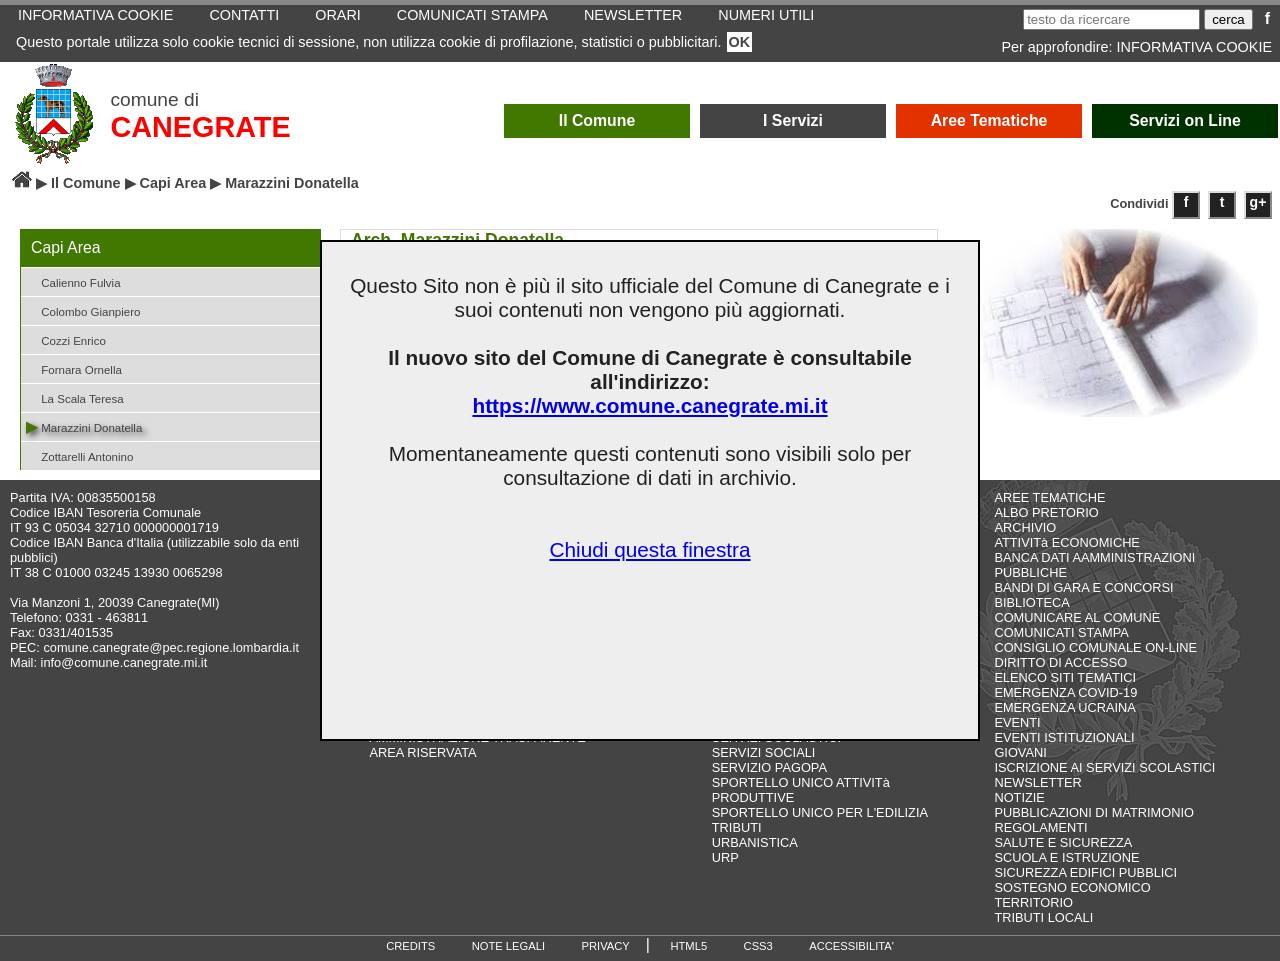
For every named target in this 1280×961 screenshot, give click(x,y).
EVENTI (1017, 722)
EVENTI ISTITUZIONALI (1064, 737)
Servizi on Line (1185, 120)
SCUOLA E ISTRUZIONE (1066, 857)
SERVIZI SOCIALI (764, 752)
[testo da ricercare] (1111, 19)
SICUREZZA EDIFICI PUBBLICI (1085, 872)
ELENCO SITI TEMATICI (1065, 677)
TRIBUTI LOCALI (1043, 917)
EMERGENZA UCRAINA (1065, 707)
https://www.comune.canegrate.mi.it (649, 405)
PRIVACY (606, 946)
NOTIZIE (1019, 797)
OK (740, 42)
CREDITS (410, 946)
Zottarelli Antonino (79, 455)
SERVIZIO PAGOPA (769, 767)
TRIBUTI (737, 827)
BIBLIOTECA (1031, 602)
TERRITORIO (1033, 902)
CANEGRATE (200, 127)
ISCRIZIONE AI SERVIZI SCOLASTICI (1104, 767)
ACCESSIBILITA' (851, 946)
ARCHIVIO (1025, 527)
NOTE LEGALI (508, 946)
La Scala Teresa (75, 397)
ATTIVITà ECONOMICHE (1067, 542)
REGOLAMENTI (1040, 827)
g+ (1258, 202)
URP (725, 857)
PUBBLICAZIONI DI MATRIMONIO (1094, 812)
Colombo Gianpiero (83, 310)
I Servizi (793, 120)
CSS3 (758, 946)
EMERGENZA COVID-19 (1065, 692)
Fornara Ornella (74, 368)
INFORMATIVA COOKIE (1194, 47)
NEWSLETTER (1037, 782)
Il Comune (597, 120)
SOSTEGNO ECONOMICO (1072, 887)
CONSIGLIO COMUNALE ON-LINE (1095, 647)
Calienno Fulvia (73, 281)
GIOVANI (1020, 752)
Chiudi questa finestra (649, 549)
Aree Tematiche (989, 120)
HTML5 (688, 946)
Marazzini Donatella (84, 426)
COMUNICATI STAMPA (1061, 632)
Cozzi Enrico (66, 339)
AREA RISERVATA (423, 752)
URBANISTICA (755, 842)
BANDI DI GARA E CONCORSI (1083, 587)
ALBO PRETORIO (1046, 512)
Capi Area (173, 183)
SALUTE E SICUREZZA (1063, 842)
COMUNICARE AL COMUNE (1077, 617)
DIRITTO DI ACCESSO (1060, 662)
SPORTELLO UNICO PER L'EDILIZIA (820, 812)
